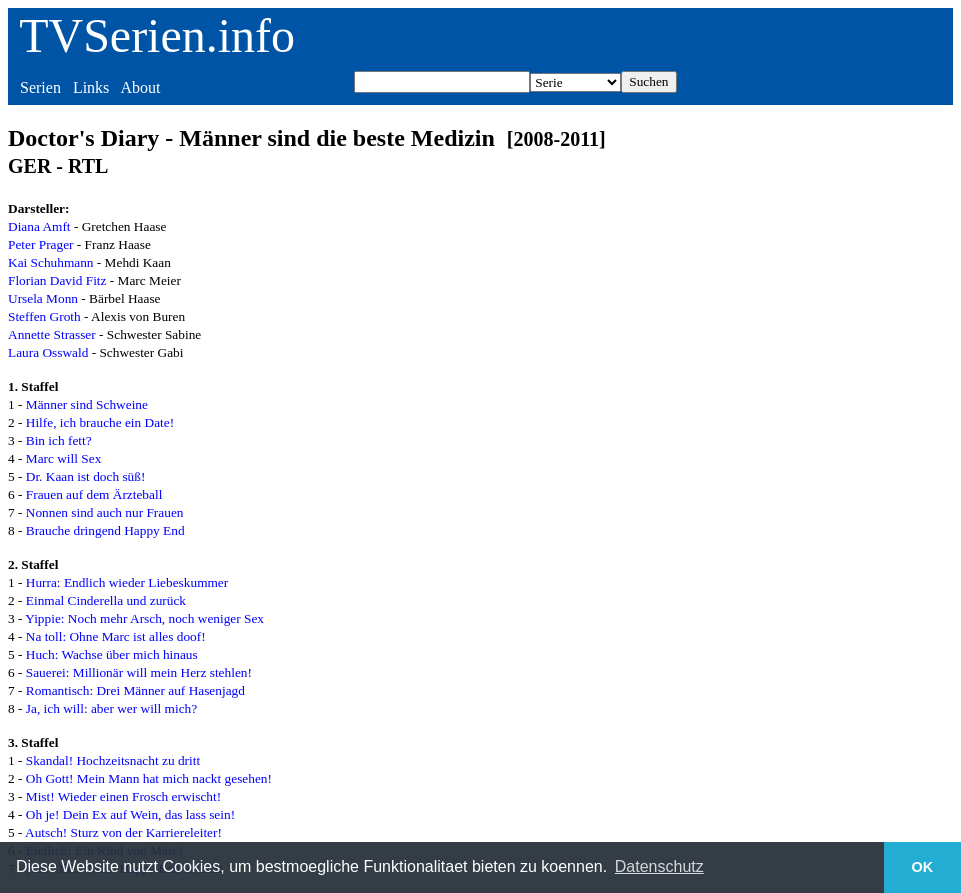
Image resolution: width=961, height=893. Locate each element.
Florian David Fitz (57, 280)
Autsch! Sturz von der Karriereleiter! (123, 832)
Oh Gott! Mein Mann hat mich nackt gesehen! (149, 778)
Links (91, 87)
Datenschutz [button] (659, 866)
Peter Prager (41, 244)
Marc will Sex (64, 458)
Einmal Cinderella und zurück (106, 600)
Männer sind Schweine (87, 404)
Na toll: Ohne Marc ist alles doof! (116, 636)
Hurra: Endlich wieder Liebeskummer (127, 582)
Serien (40, 87)
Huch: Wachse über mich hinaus (112, 654)
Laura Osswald (48, 352)
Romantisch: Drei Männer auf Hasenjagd (135, 690)
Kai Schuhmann (51, 262)
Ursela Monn (43, 298)
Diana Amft (39, 226)
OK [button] (923, 867)
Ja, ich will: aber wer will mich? (111, 708)
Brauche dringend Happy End (105, 530)
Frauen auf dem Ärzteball (94, 494)
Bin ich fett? (59, 440)
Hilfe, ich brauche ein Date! (100, 422)
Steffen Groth (44, 316)
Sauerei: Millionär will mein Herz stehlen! (139, 672)
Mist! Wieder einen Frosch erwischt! (123, 796)
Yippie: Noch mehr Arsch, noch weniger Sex (144, 618)
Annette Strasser (52, 334)
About (140, 87)
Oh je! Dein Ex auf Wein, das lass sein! (130, 814)
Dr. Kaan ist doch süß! (86, 476)
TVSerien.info (157, 35)
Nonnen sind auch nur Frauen (105, 512)
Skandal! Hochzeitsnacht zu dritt (113, 760)
